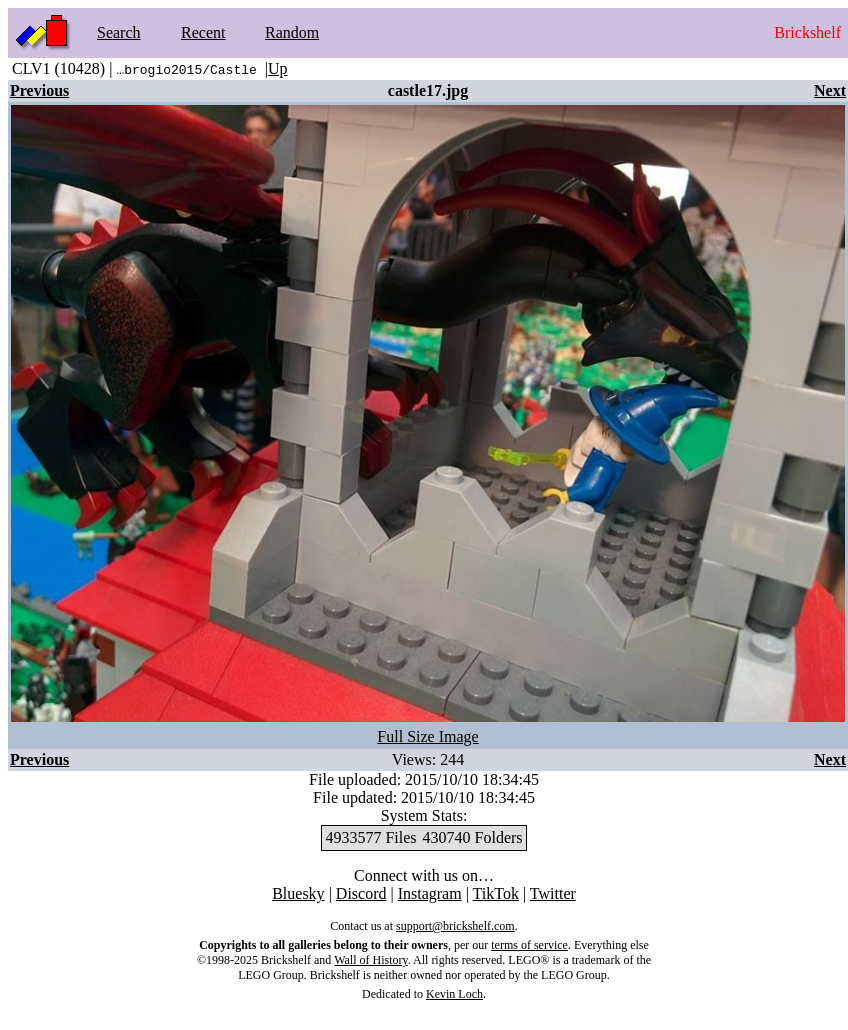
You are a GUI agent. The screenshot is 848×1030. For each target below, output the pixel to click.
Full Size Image (427, 736)
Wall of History (371, 960)
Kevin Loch (454, 994)
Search (119, 32)
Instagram (430, 893)
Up (278, 68)
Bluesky (298, 893)
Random (292, 32)
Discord (361, 893)
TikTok (496, 893)
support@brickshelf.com (455, 926)
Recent (203, 32)
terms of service (529, 945)
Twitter (553, 893)
